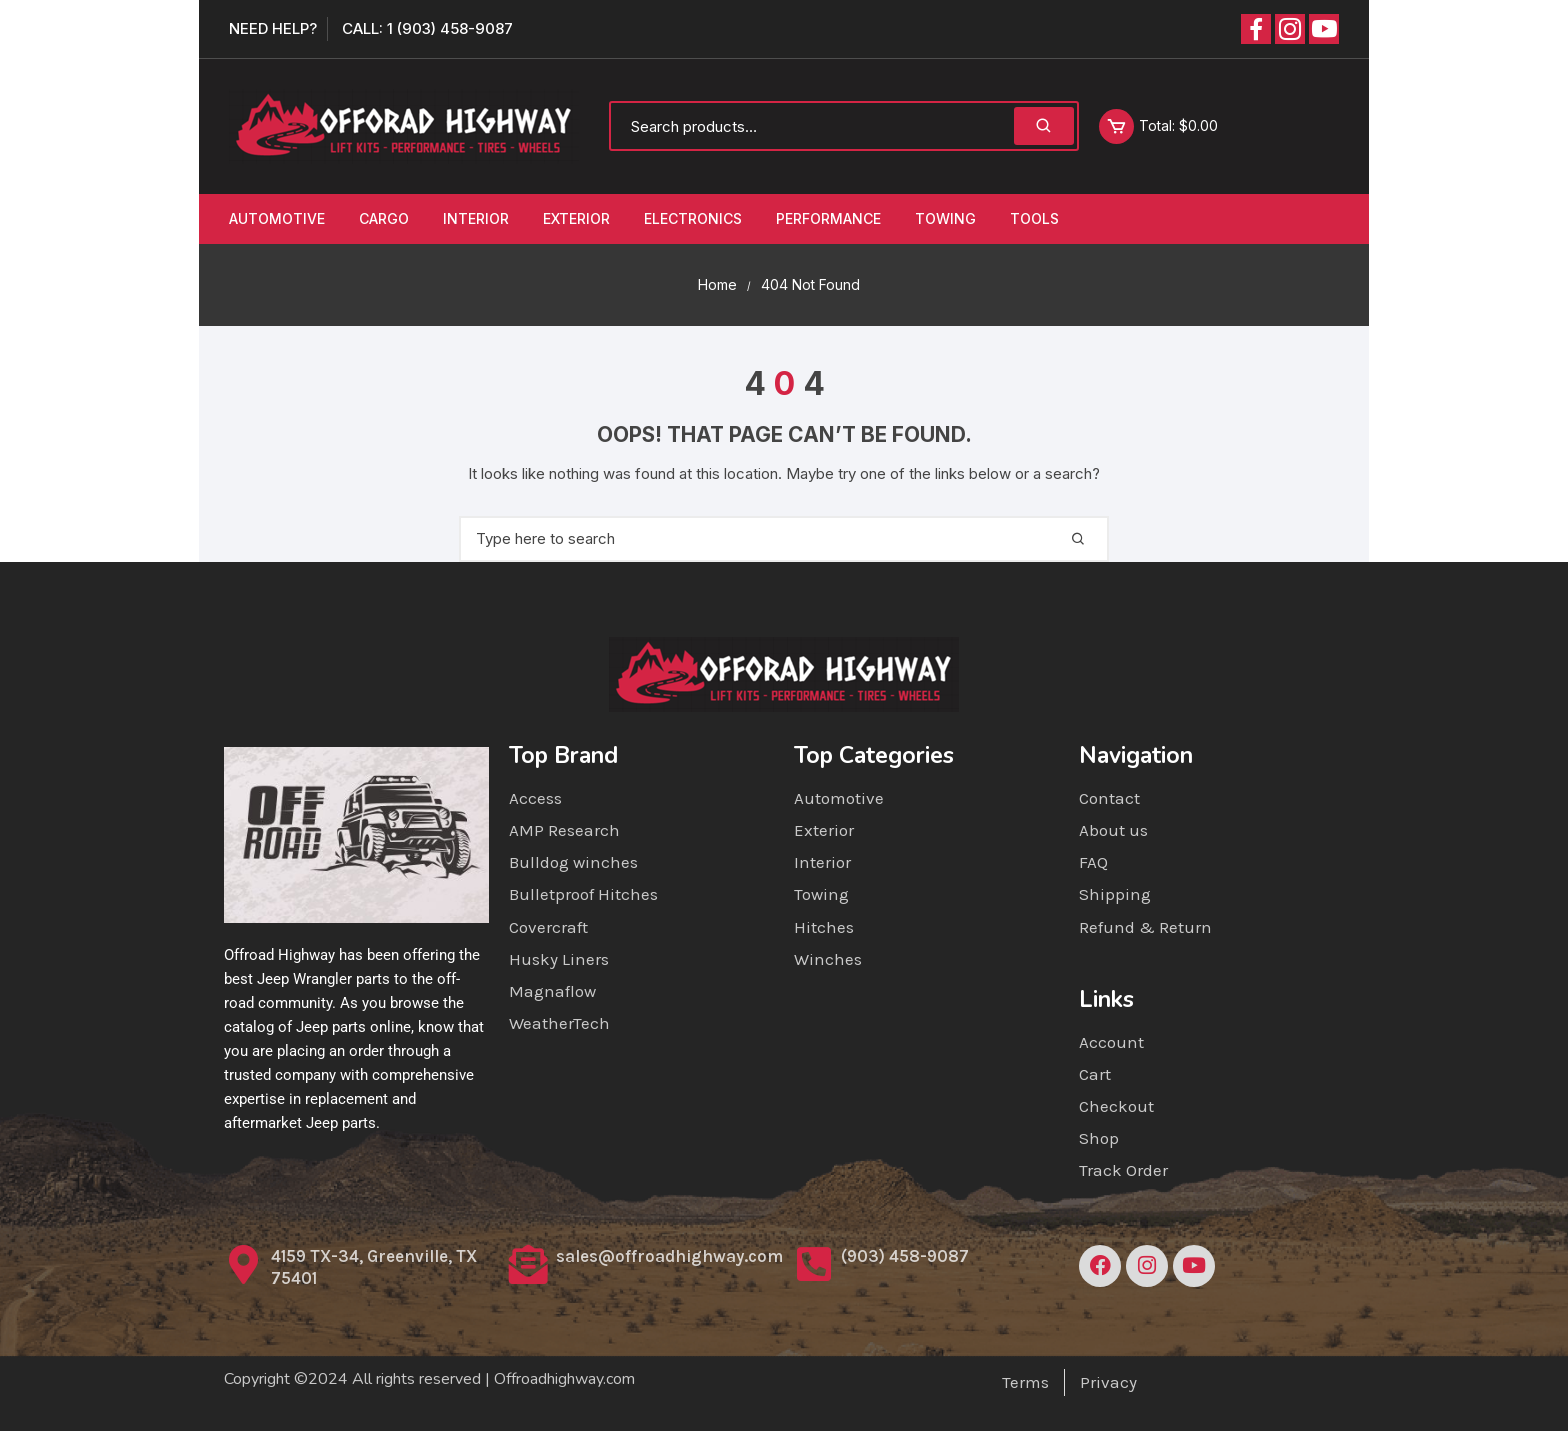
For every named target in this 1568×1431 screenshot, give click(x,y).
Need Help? (273, 28)
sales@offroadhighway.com (669, 1256)
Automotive (277, 218)
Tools (1034, 218)
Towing (945, 218)
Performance (828, 218)
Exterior (576, 218)
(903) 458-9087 (905, 1256)
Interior (476, 218)
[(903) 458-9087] (813, 1264)
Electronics (693, 218)
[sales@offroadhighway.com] (528, 1264)
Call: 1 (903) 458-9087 (427, 28)
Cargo (384, 218)
